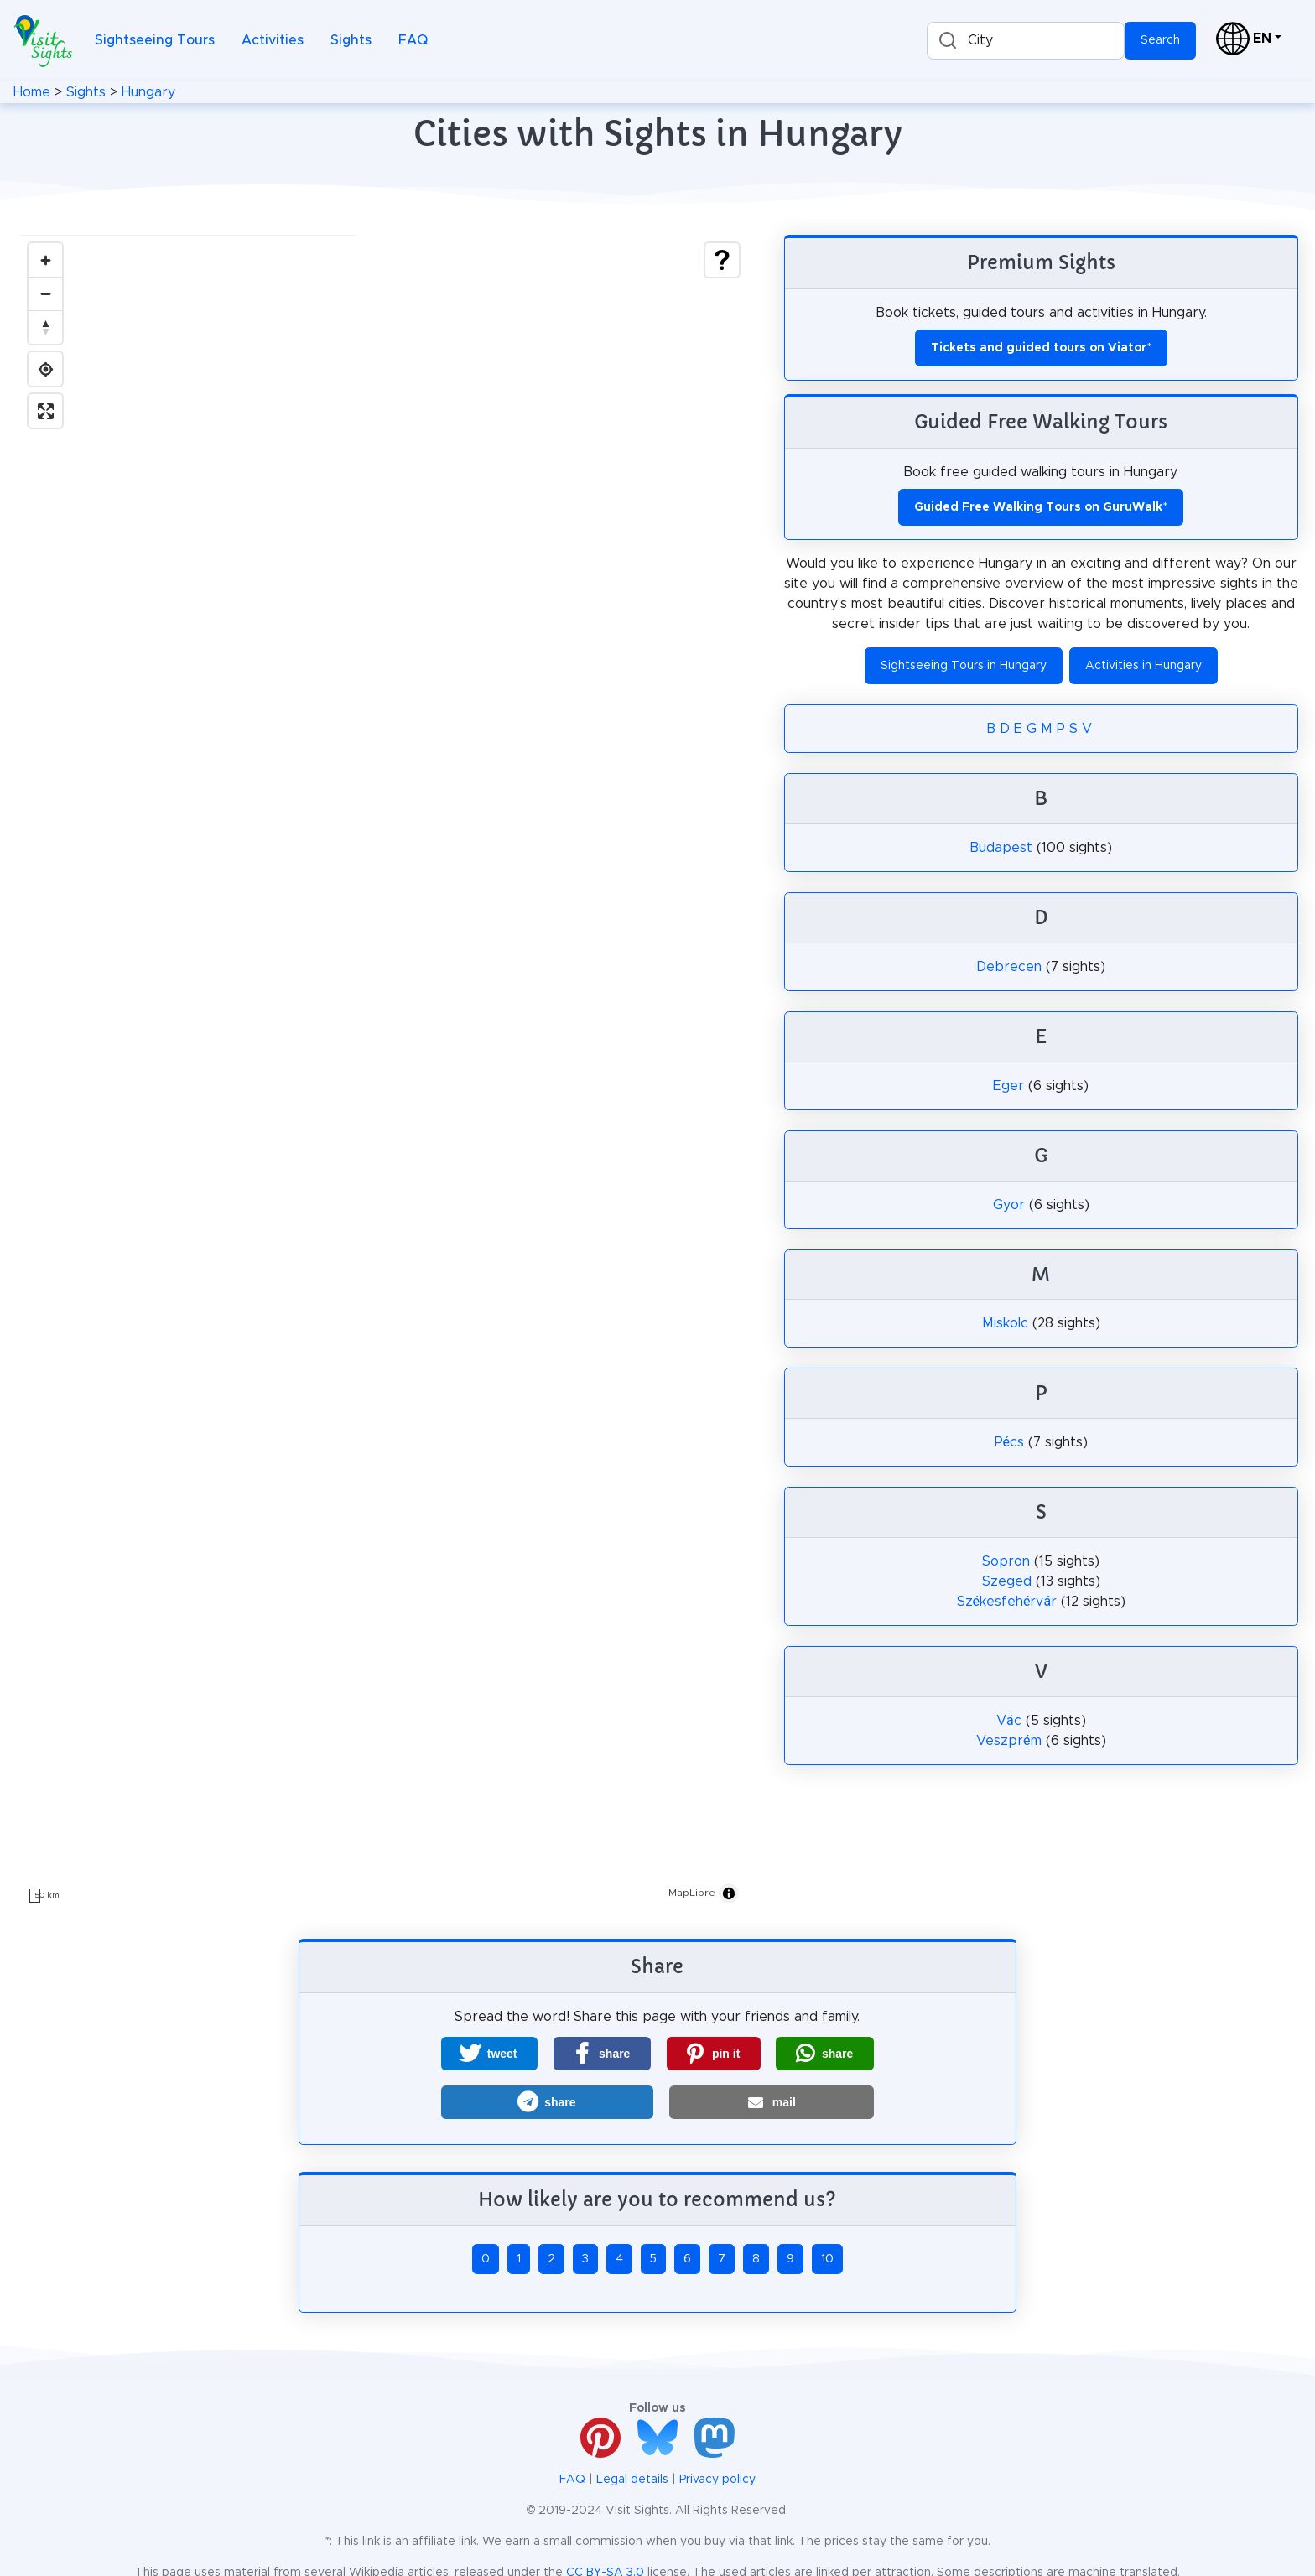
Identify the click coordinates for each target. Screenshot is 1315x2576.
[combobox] (1026, 41)
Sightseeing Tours (155, 40)
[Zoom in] (45, 260)
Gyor (1009, 1205)
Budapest (1000, 847)
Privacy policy (717, 2479)
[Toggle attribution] (729, 1893)
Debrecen (1009, 967)
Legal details (632, 2479)
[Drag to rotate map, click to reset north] (45, 327)
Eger (1008, 1086)
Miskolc (1005, 1323)
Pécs (1009, 1442)
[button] (489, 2053)
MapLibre (691, 1893)
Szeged (1007, 1581)
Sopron (1006, 1561)
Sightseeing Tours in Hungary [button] (964, 666)
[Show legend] (722, 260)
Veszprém (1008, 1741)
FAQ (413, 40)
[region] (383, 1073)
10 (827, 2259)
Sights (351, 40)
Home (31, 92)
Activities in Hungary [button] (1143, 666)
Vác (1008, 1720)
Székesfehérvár (1007, 1601)
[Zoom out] (45, 293)
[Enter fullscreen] (45, 411)
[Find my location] (45, 369)
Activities (273, 40)
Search (1160, 40)
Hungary (148, 92)
